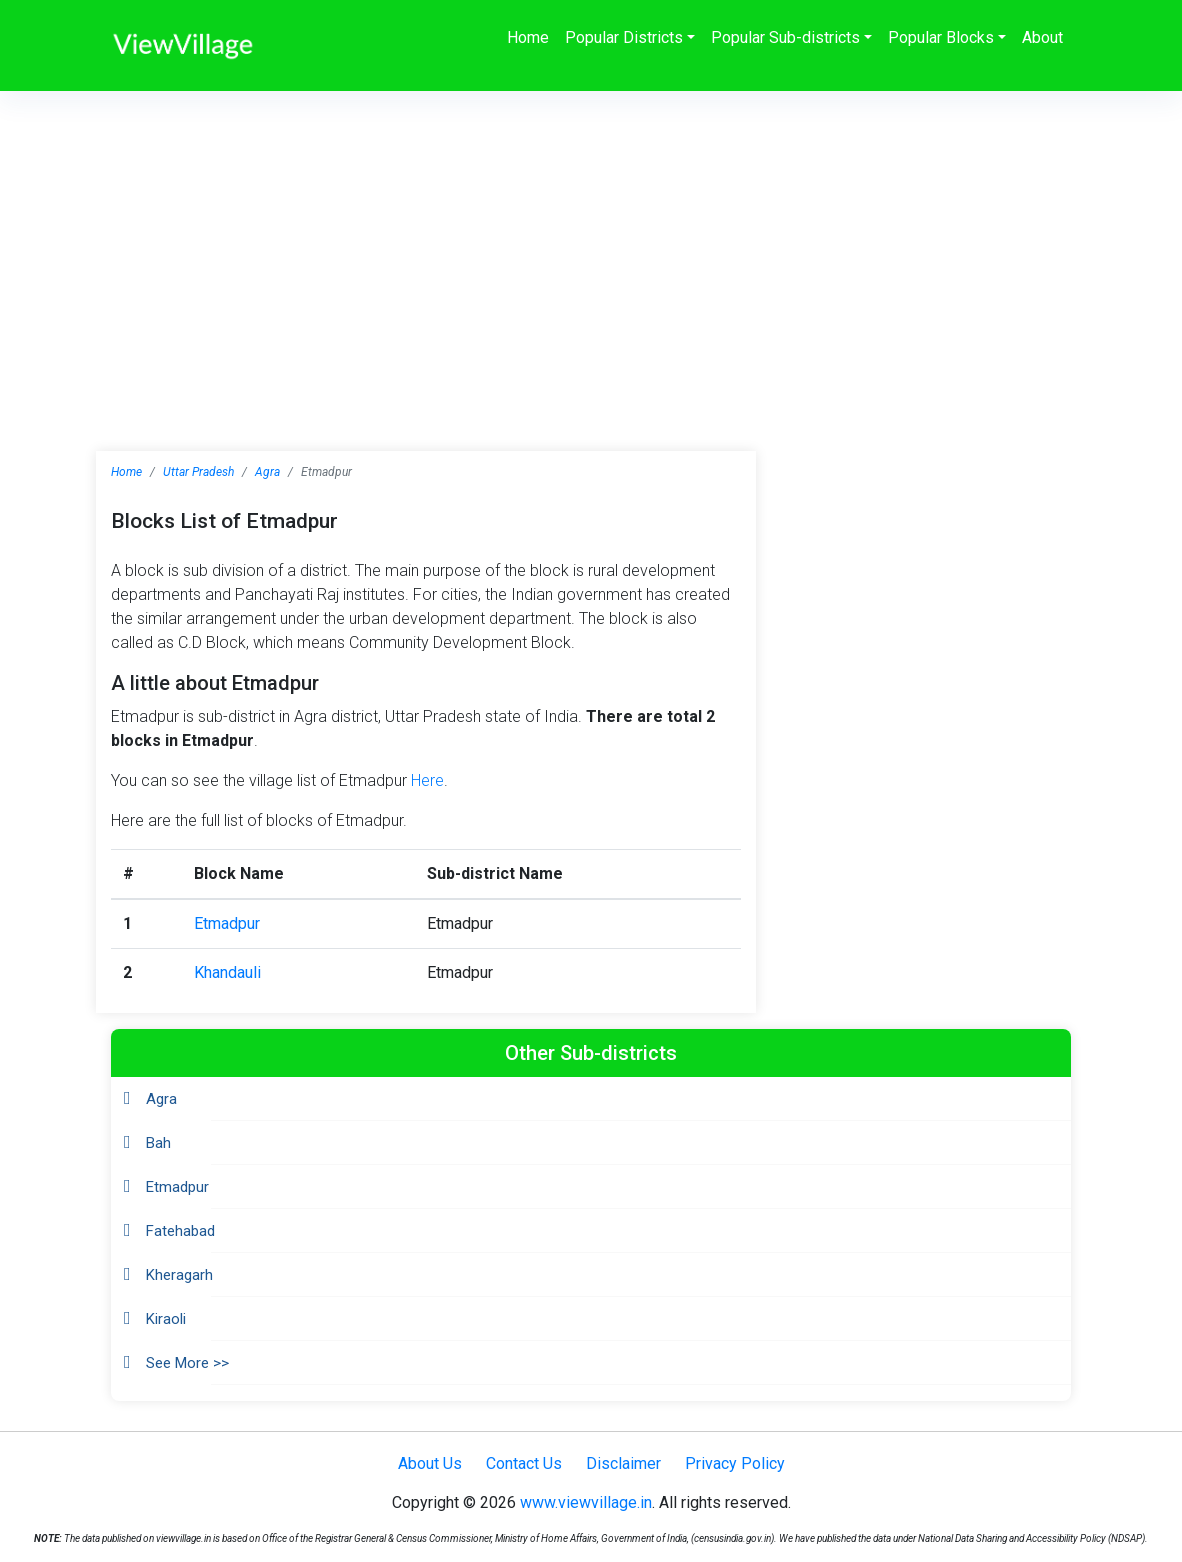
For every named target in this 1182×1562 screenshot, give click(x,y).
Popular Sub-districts (785, 37)
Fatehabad (180, 1231)
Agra (267, 472)
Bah (158, 1143)
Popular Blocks (941, 37)
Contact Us (524, 1463)
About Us (430, 1463)
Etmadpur (227, 923)
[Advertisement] (591, 241)
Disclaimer (623, 1463)
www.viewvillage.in (586, 1502)
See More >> (187, 1363)
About (1042, 37)
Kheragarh (179, 1275)
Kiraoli (166, 1319)
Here (427, 780)
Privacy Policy (735, 1463)
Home (528, 37)
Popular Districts (624, 37)
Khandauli (227, 972)
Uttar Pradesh (198, 472)
